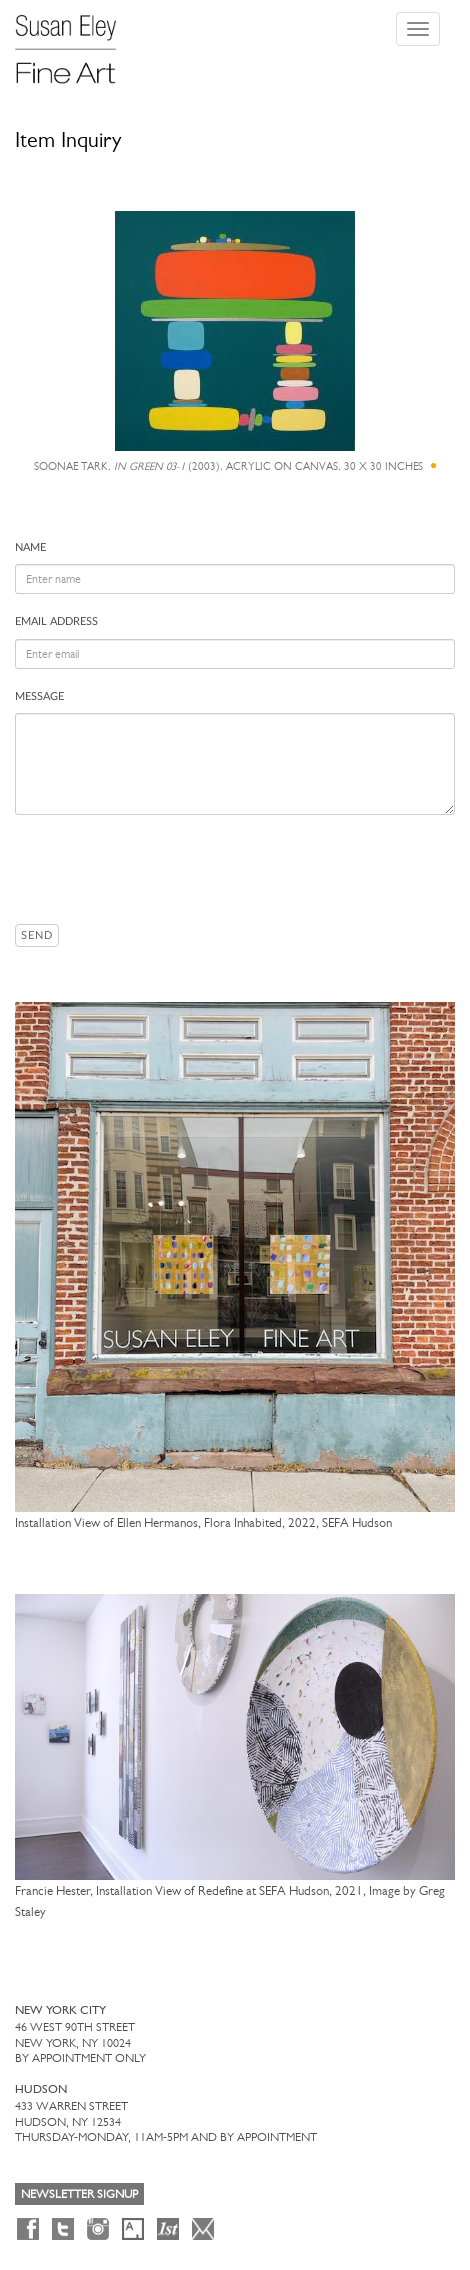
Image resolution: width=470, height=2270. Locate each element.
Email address (56, 621)
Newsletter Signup (79, 2194)
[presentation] (167, 869)
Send (37, 935)
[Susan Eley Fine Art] (75, 42)
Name (30, 547)
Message (39, 696)
